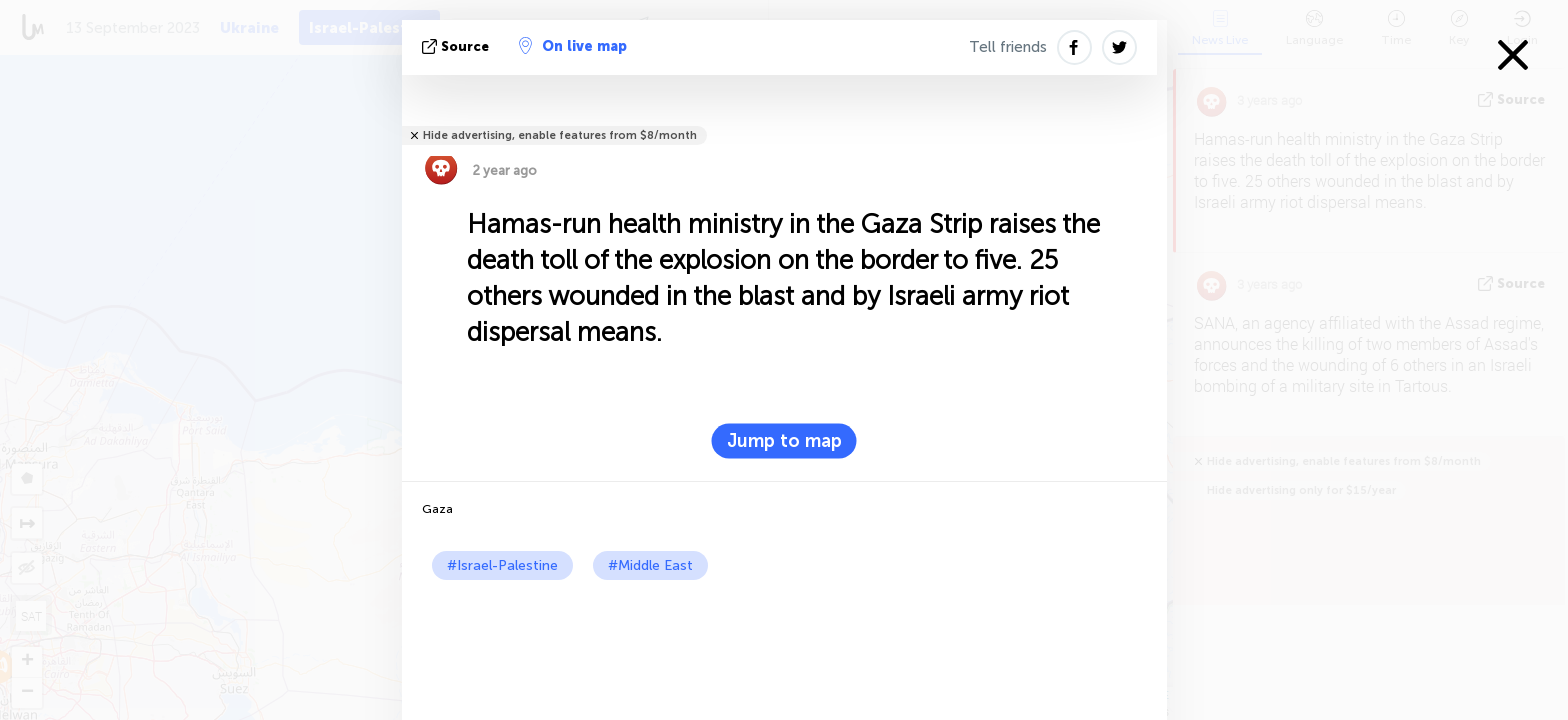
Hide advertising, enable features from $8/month (560, 135)
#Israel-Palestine (502, 565)
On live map (573, 46)
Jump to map (784, 441)
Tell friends (1008, 47)
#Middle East (650, 565)
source (457, 46)
